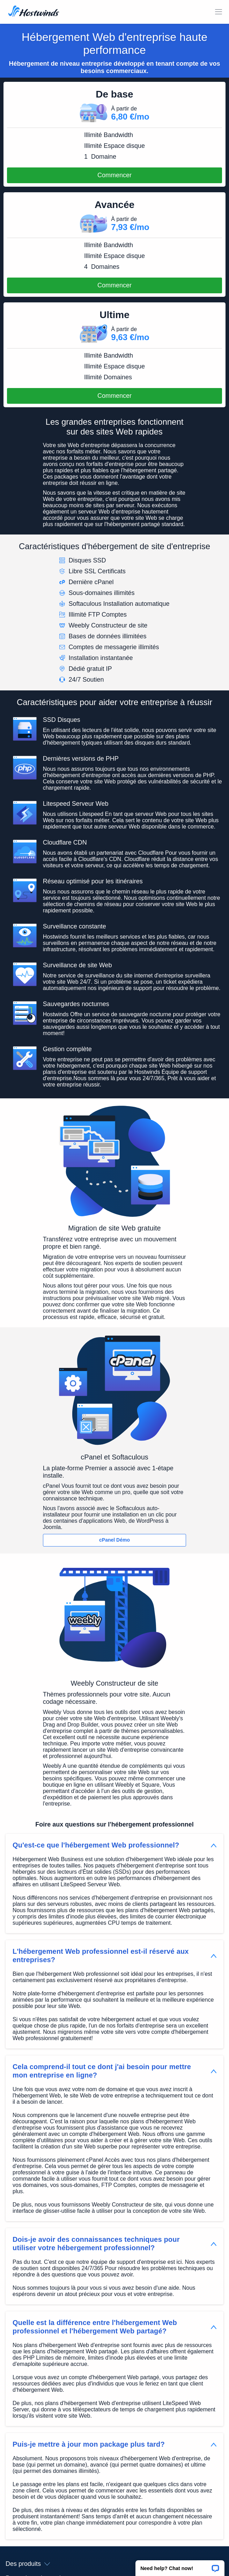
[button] (180, 2566)
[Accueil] (33, 12)
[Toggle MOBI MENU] (218, 11)
